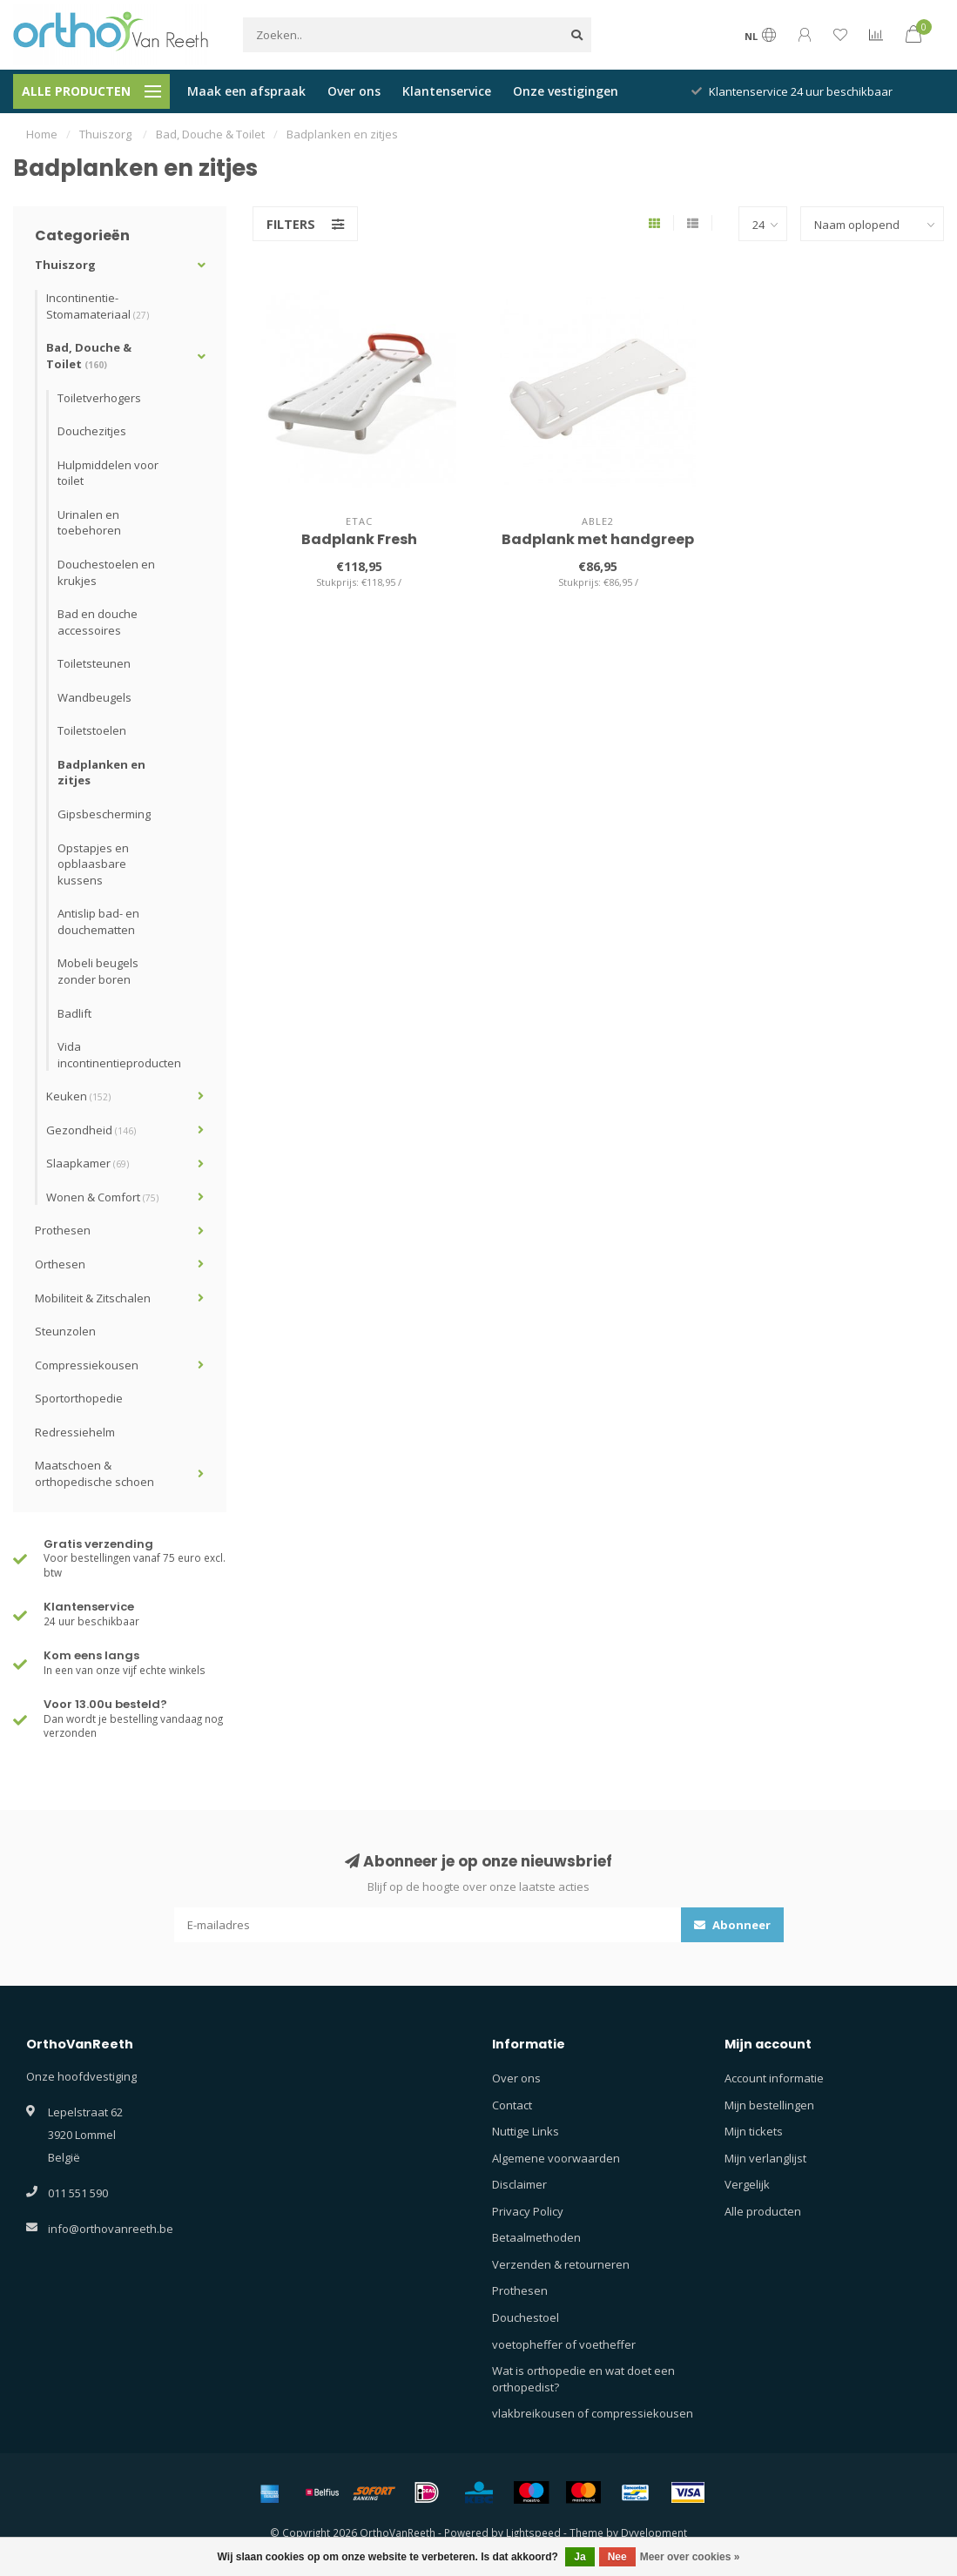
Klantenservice (446, 91)
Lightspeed (533, 2532)
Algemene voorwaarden (556, 2158)
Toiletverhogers (99, 398)
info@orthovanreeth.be (110, 2228)
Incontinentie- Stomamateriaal (97, 306)
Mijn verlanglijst (765, 2158)
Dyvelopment (654, 2532)
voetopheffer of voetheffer (564, 2344)
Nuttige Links (525, 2131)
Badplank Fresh (359, 539)
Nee (617, 2557)
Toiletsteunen (94, 663)
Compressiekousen (86, 1365)
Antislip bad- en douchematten (98, 921)
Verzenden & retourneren (561, 2264)
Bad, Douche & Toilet (88, 356)
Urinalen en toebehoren (89, 523)
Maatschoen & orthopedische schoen (94, 1473)
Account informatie (774, 2078)
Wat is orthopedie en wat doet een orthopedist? (583, 2379)
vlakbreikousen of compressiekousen (592, 2413)
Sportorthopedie (79, 1398)
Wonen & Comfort (102, 1197)
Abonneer (732, 1925)
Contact (512, 2105)
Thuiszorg (65, 264)
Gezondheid (91, 1130)
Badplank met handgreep (598, 539)
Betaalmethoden (536, 2237)
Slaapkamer (87, 1163)
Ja (579, 2557)
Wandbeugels (94, 697)
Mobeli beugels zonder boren (97, 971)
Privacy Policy (527, 2211)
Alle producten (762, 2211)
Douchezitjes (91, 431)
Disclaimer (519, 2184)
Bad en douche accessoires (97, 622)
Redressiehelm (75, 1432)
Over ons (354, 91)
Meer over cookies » (690, 2557)
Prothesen (63, 1230)
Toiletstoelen (91, 730)
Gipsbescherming (104, 814)
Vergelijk (747, 2184)
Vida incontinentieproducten (119, 1055)
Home (41, 134)
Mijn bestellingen (769, 2105)
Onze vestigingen (565, 91)
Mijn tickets (753, 2131)
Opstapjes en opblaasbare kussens (93, 864)
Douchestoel (525, 2317)
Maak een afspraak (246, 91)
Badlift (74, 1013)
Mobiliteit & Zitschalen (93, 1298)
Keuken (78, 1096)
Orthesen (60, 1264)
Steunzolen (65, 1331)
